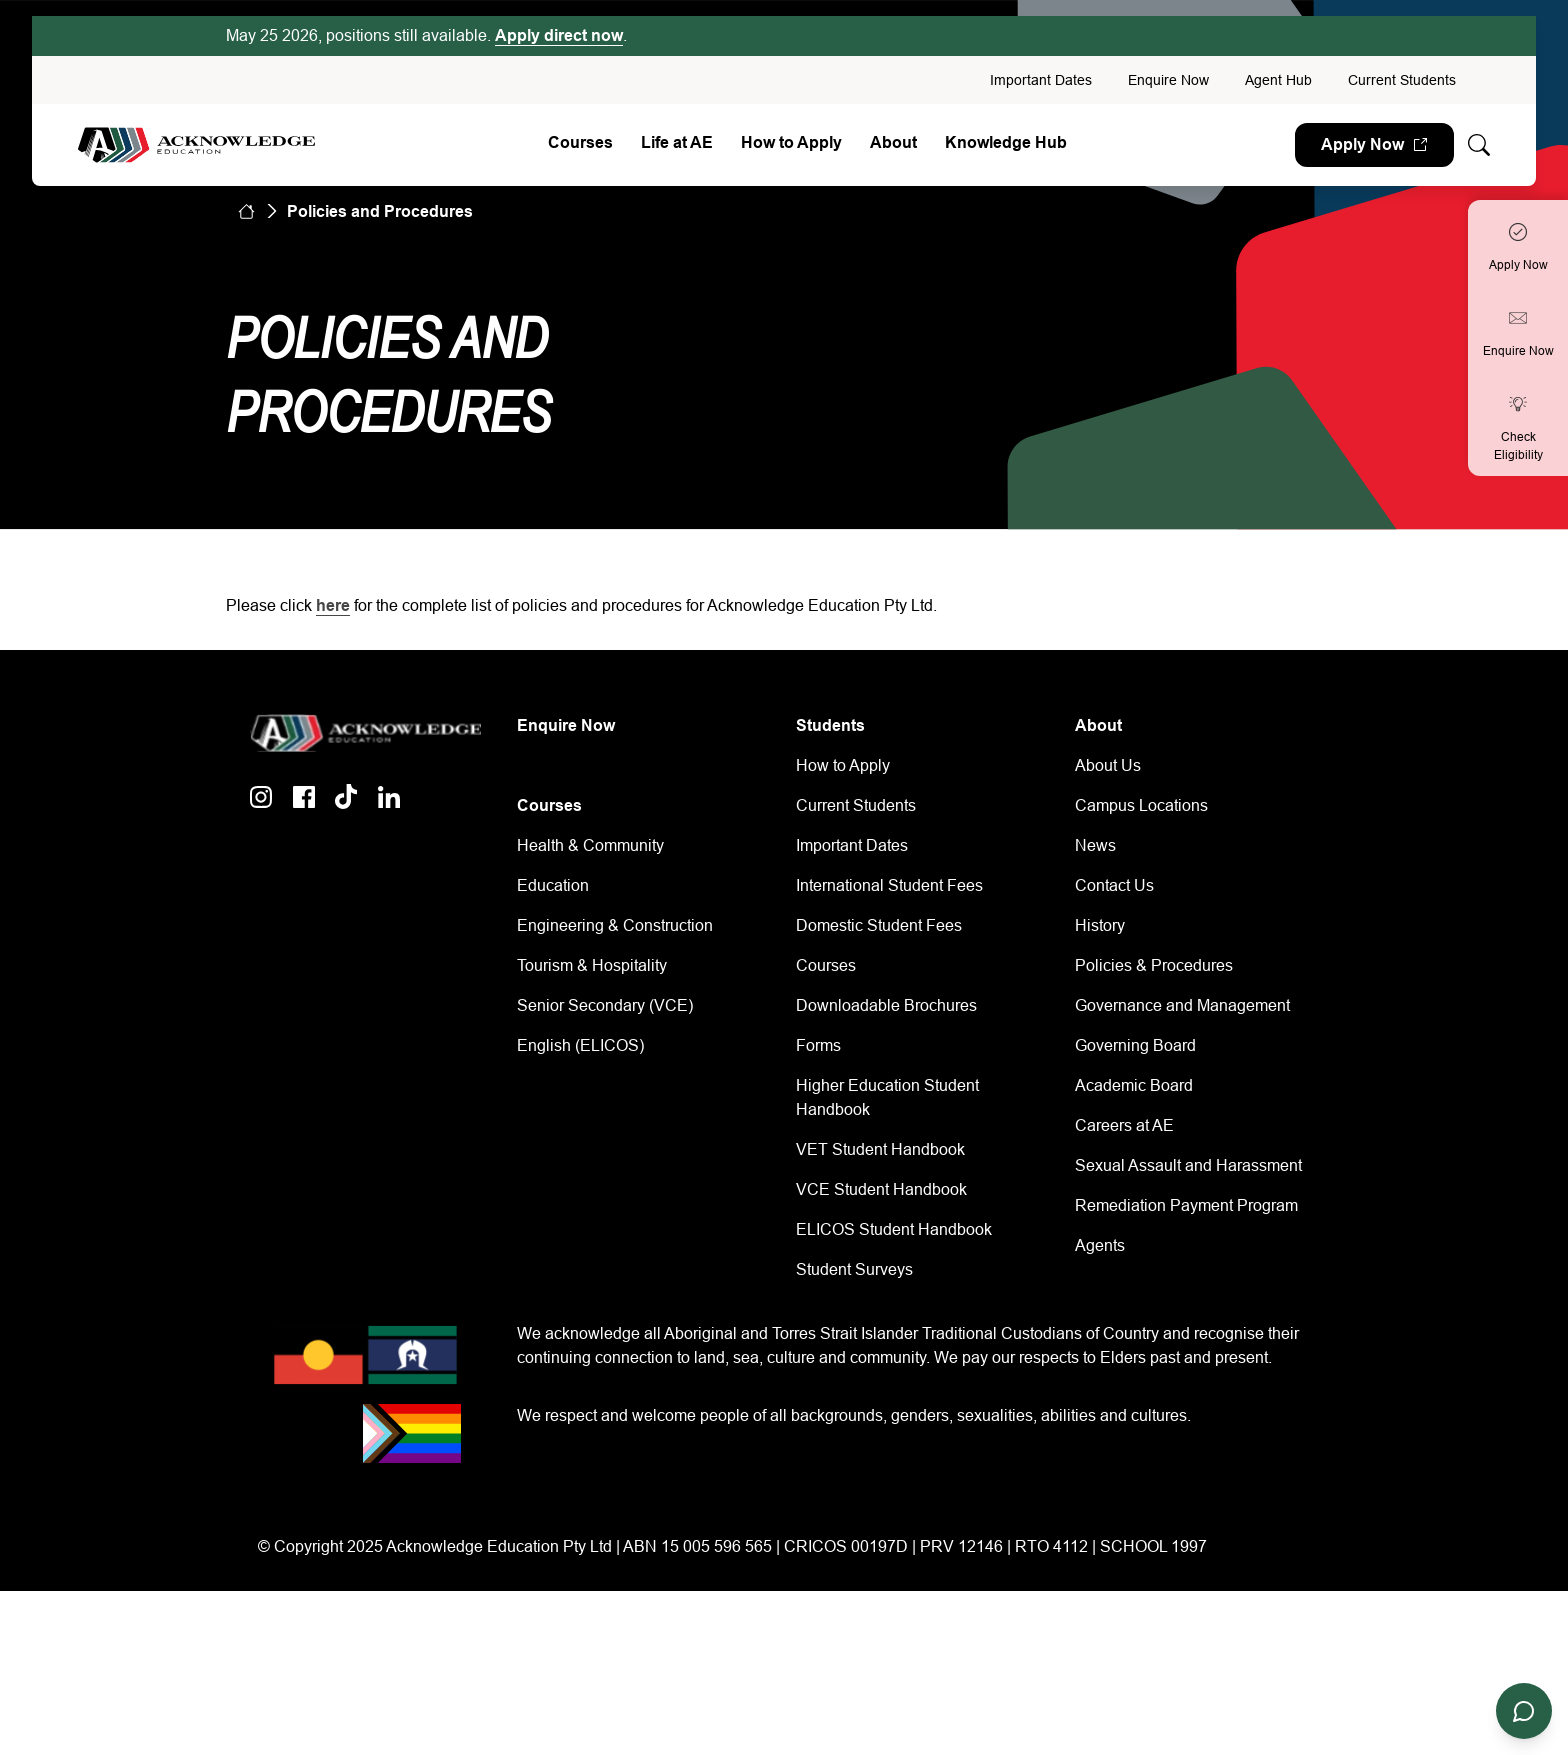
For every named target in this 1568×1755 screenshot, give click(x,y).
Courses (580, 142)
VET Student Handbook (880, 1149)
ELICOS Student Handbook (894, 1229)
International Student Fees (889, 885)
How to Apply (791, 142)
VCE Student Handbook (881, 1189)
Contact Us (1114, 885)
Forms (818, 1045)
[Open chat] (1524, 1711)
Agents (1100, 1245)
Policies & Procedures (1154, 965)
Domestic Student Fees (879, 925)
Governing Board (1135, 1045)
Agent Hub (1278, 80)
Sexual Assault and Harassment (1188, 1165)
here (333, 605)
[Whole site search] (1479, 145)
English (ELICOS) (580, 1045)
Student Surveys (854, 1269)
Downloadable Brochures (886, 1005)
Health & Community (590, 845)
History (1100, 925)
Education (553, 885)
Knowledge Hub (1006, 142)
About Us (1108, 765)
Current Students (1402, 80)
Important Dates (1041, 80)
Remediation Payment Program (1186, 1205)
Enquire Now (1168, 80)
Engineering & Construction (615, 925)
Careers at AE (1124, 1125)
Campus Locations (1141, 805)
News (1095, 845)
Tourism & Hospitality (592, 965)
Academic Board (1134, 1085)
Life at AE (677, 142)
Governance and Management (1182, 1005)
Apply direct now (559, 35)
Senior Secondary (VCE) (605, 1005)
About (893, 142)
